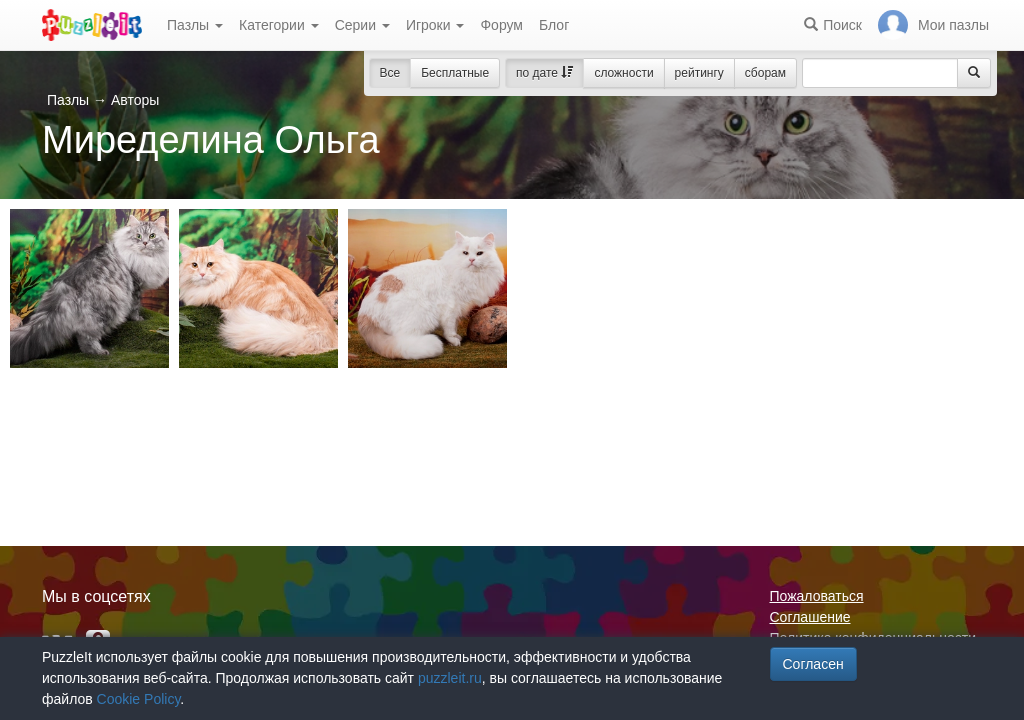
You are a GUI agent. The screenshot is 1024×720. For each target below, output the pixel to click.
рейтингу (699, 73)
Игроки (435, 25)
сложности (623, 73)
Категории (279, 25)
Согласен (813, 664)
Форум (501, 25)
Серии (362, 25)
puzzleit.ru (450, 678)
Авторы (135, 100)
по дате (544, 73)
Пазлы (195, 25)
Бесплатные (455, 73)
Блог (554, 25)
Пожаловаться (817, 596)
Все (390, 73)
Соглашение (810, 617)
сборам (765, 73)
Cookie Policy (139, 699)
